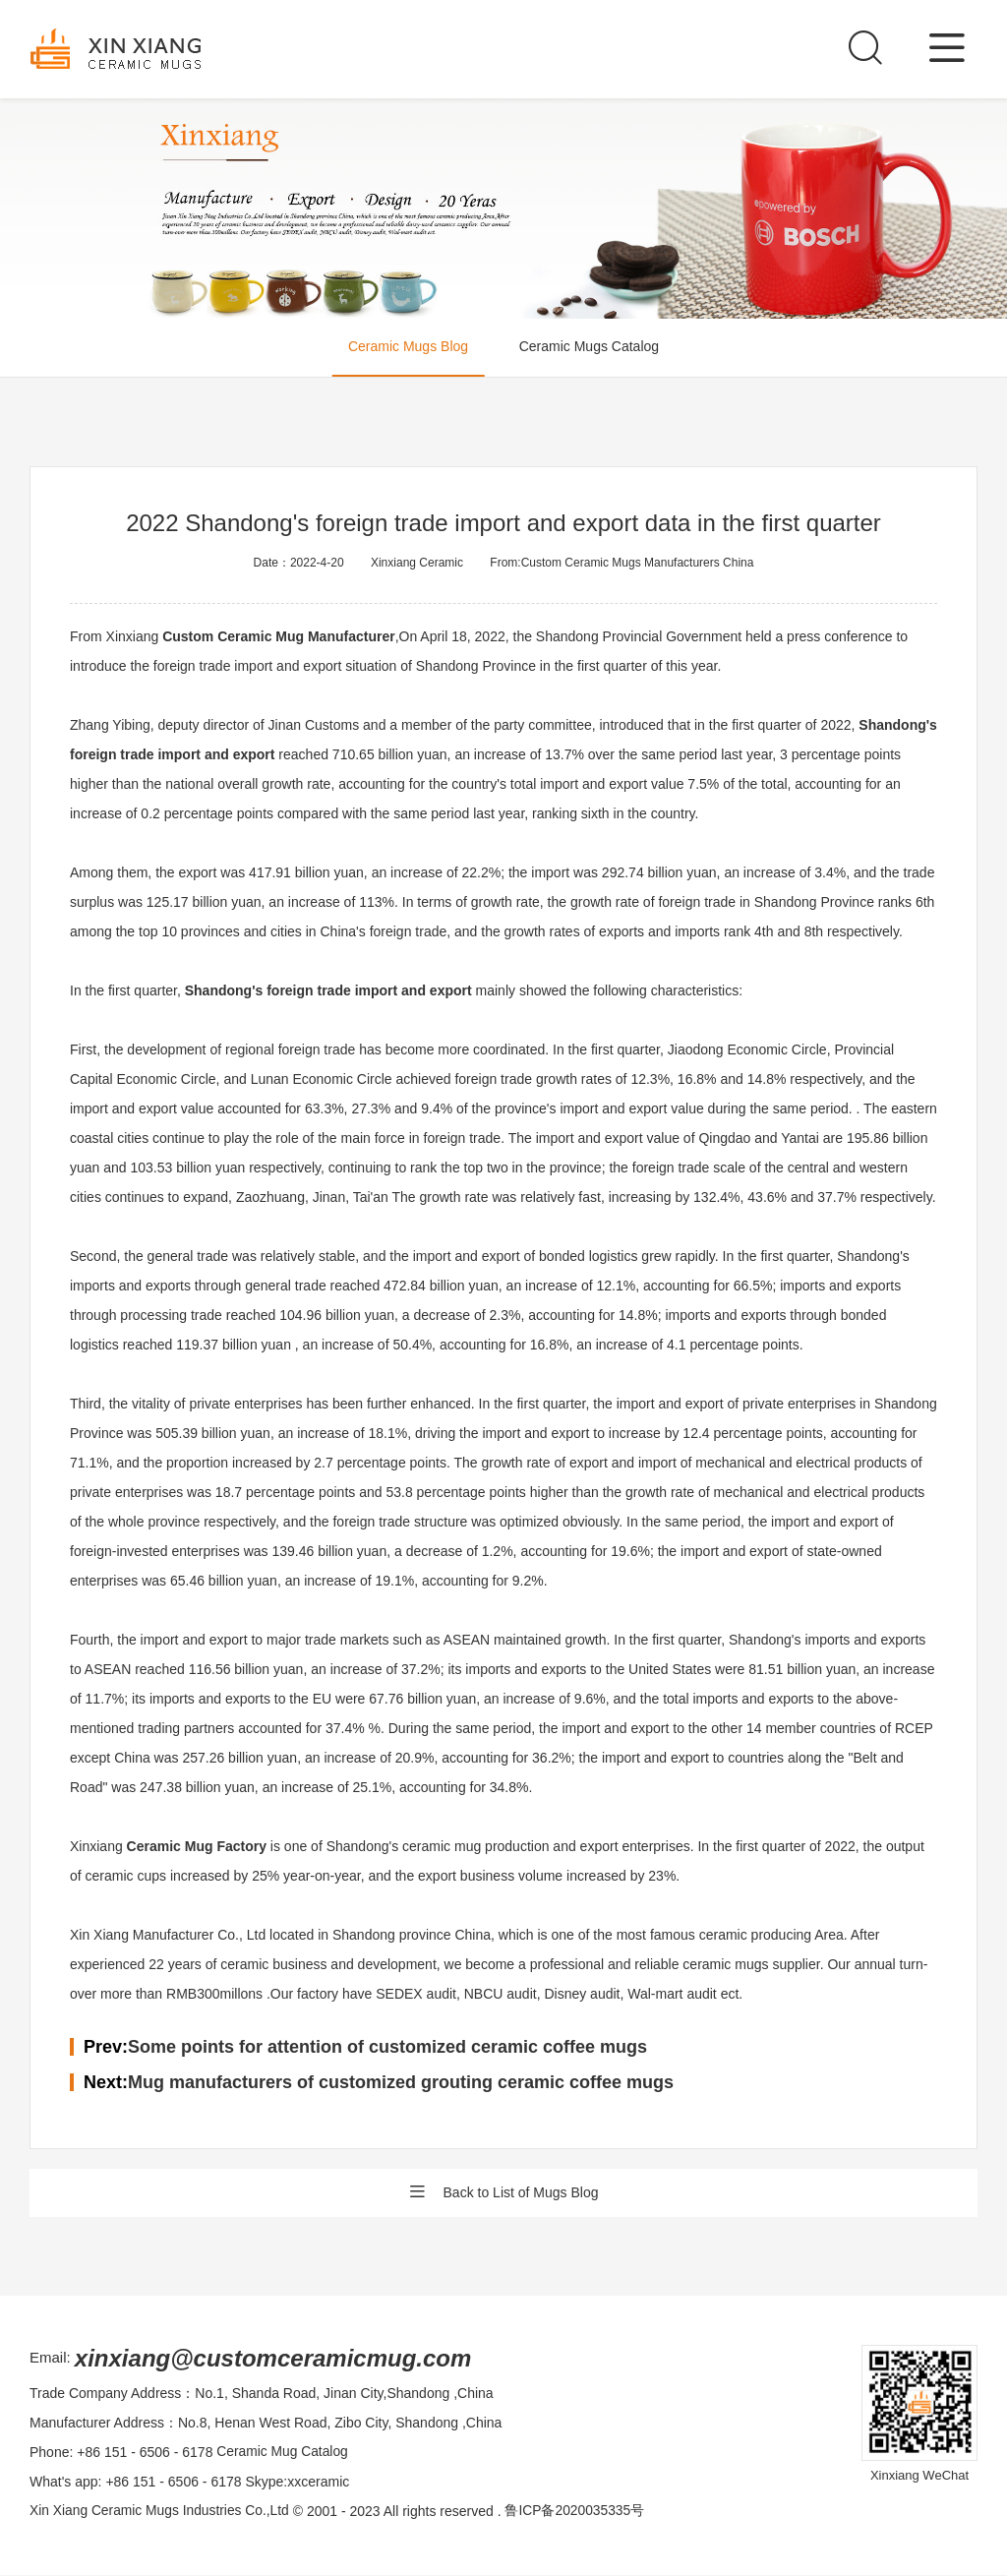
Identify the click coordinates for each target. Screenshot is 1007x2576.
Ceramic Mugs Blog (406, 348)
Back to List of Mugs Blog (504, 2193)
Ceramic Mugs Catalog (591, 348)
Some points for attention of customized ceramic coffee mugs (387, 2047)
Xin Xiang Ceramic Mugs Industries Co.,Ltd (161, 2512)
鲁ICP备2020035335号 (578, 2512)
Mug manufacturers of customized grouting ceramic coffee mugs (401, 2082)
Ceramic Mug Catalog (282, 2453)
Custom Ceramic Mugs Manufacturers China (637, 562)
